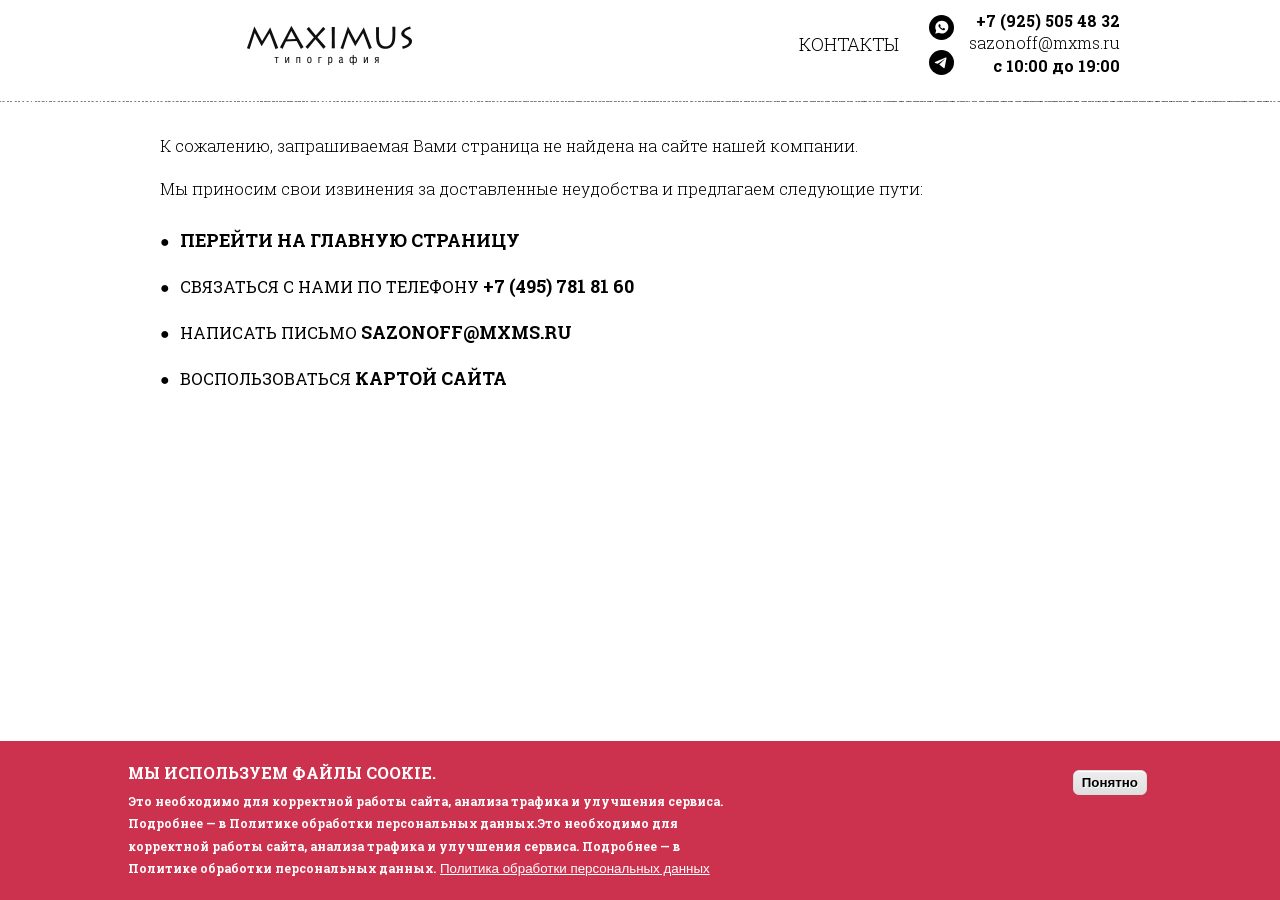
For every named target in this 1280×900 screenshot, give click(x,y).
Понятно (1110, 782)
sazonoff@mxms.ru (466, 332)
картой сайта (431, 378)
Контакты (849, 44)
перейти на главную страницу (350, 240)
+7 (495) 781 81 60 (558, 286)
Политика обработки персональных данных (575, 868)
